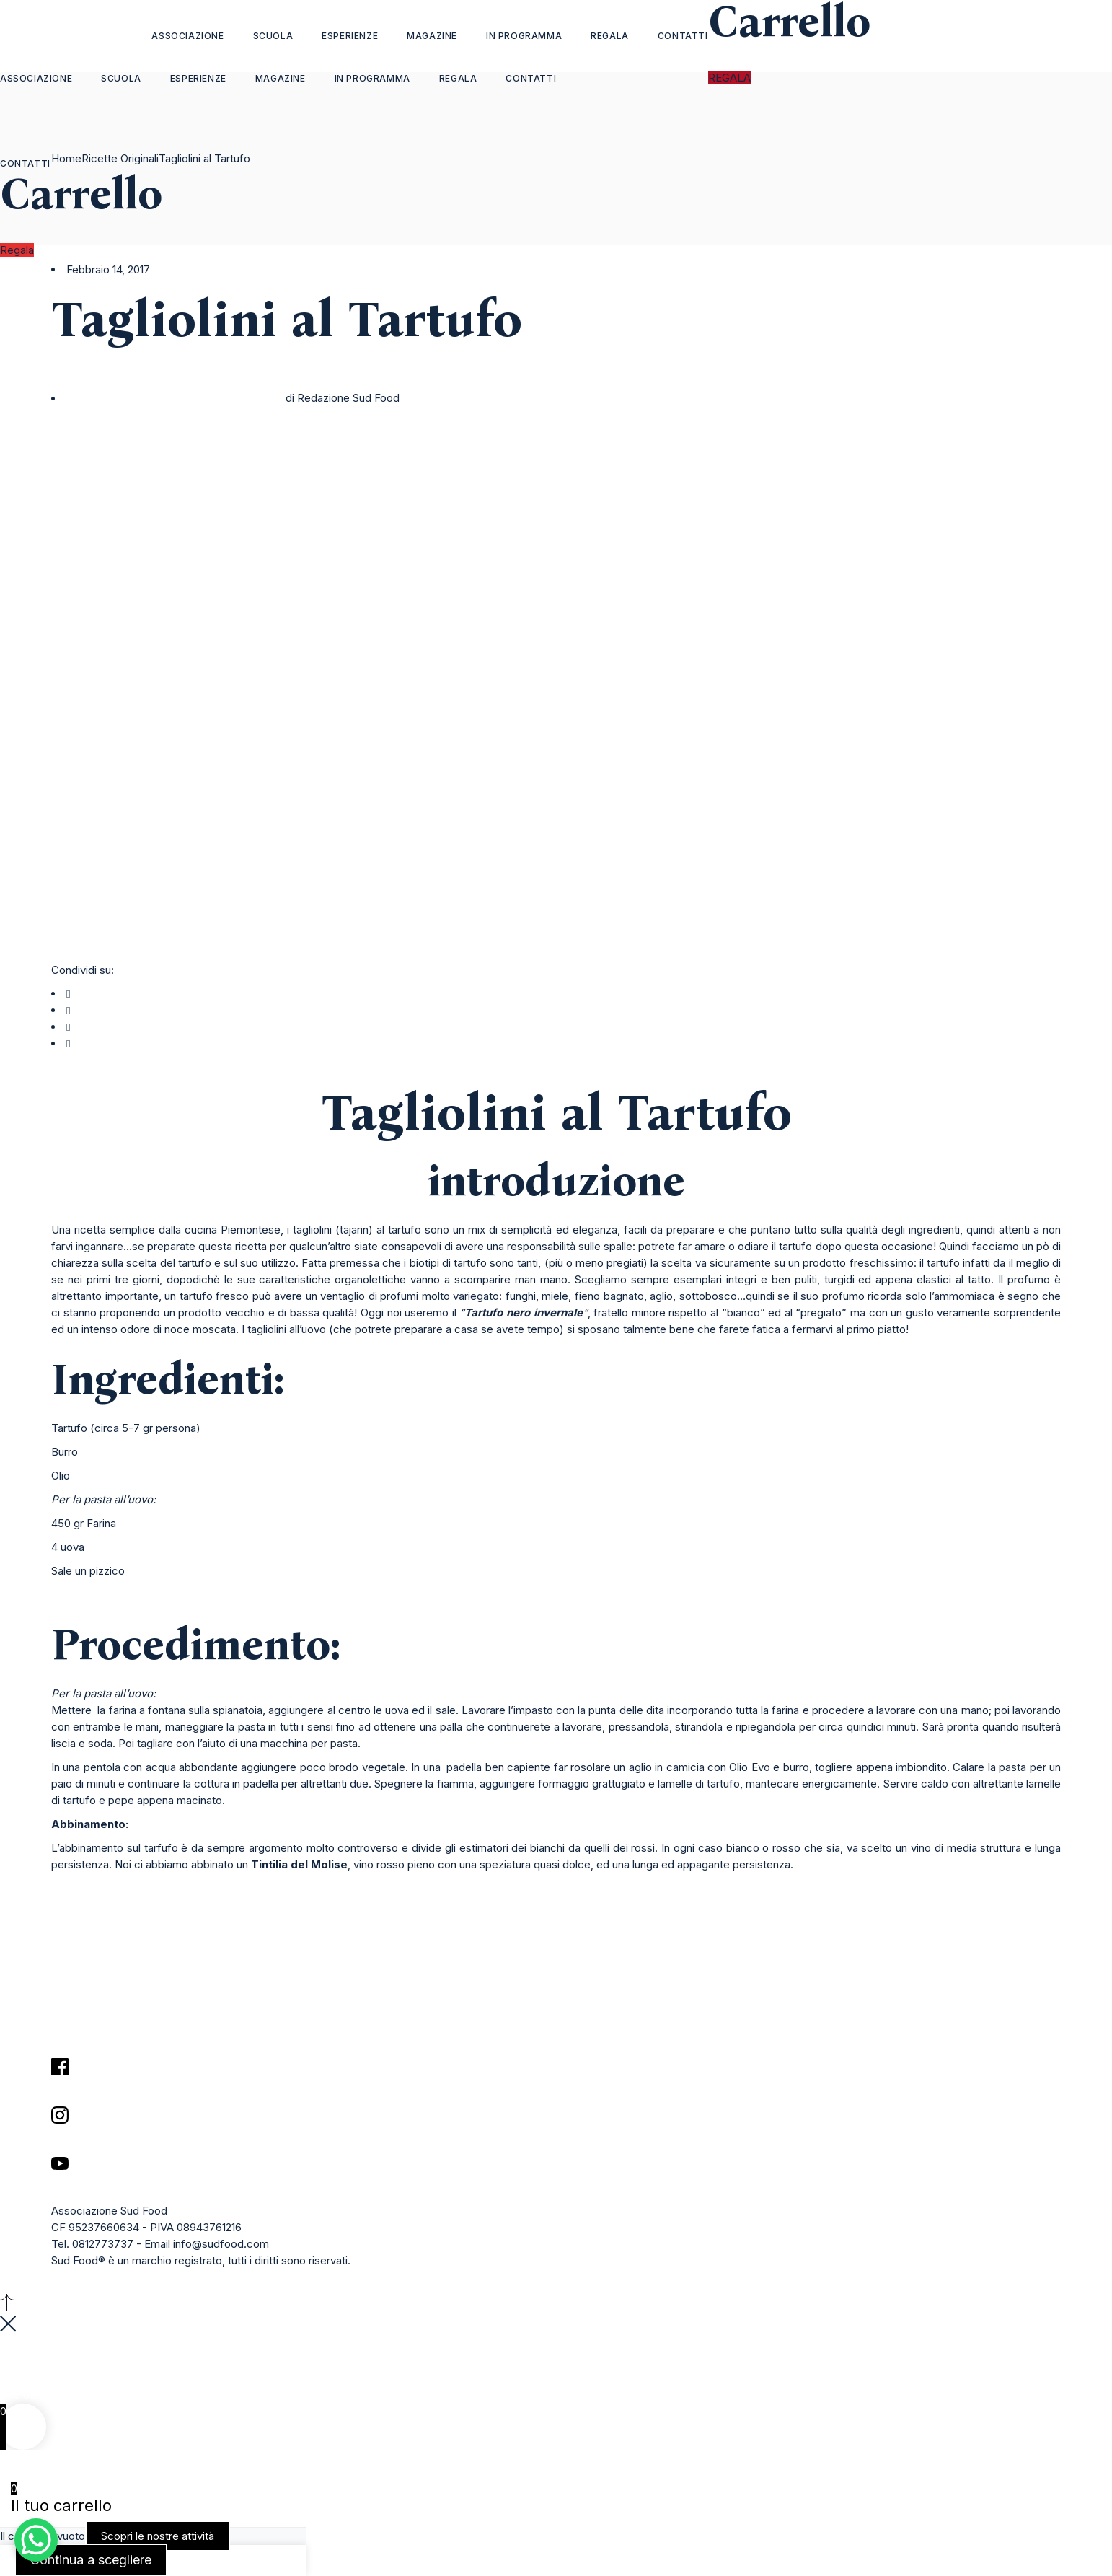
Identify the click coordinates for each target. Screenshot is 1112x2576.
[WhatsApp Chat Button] (36, 2540)
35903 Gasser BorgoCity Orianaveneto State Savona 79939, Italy (61, 2361)
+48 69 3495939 (42, 2394)
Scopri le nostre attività (157, 2536)
